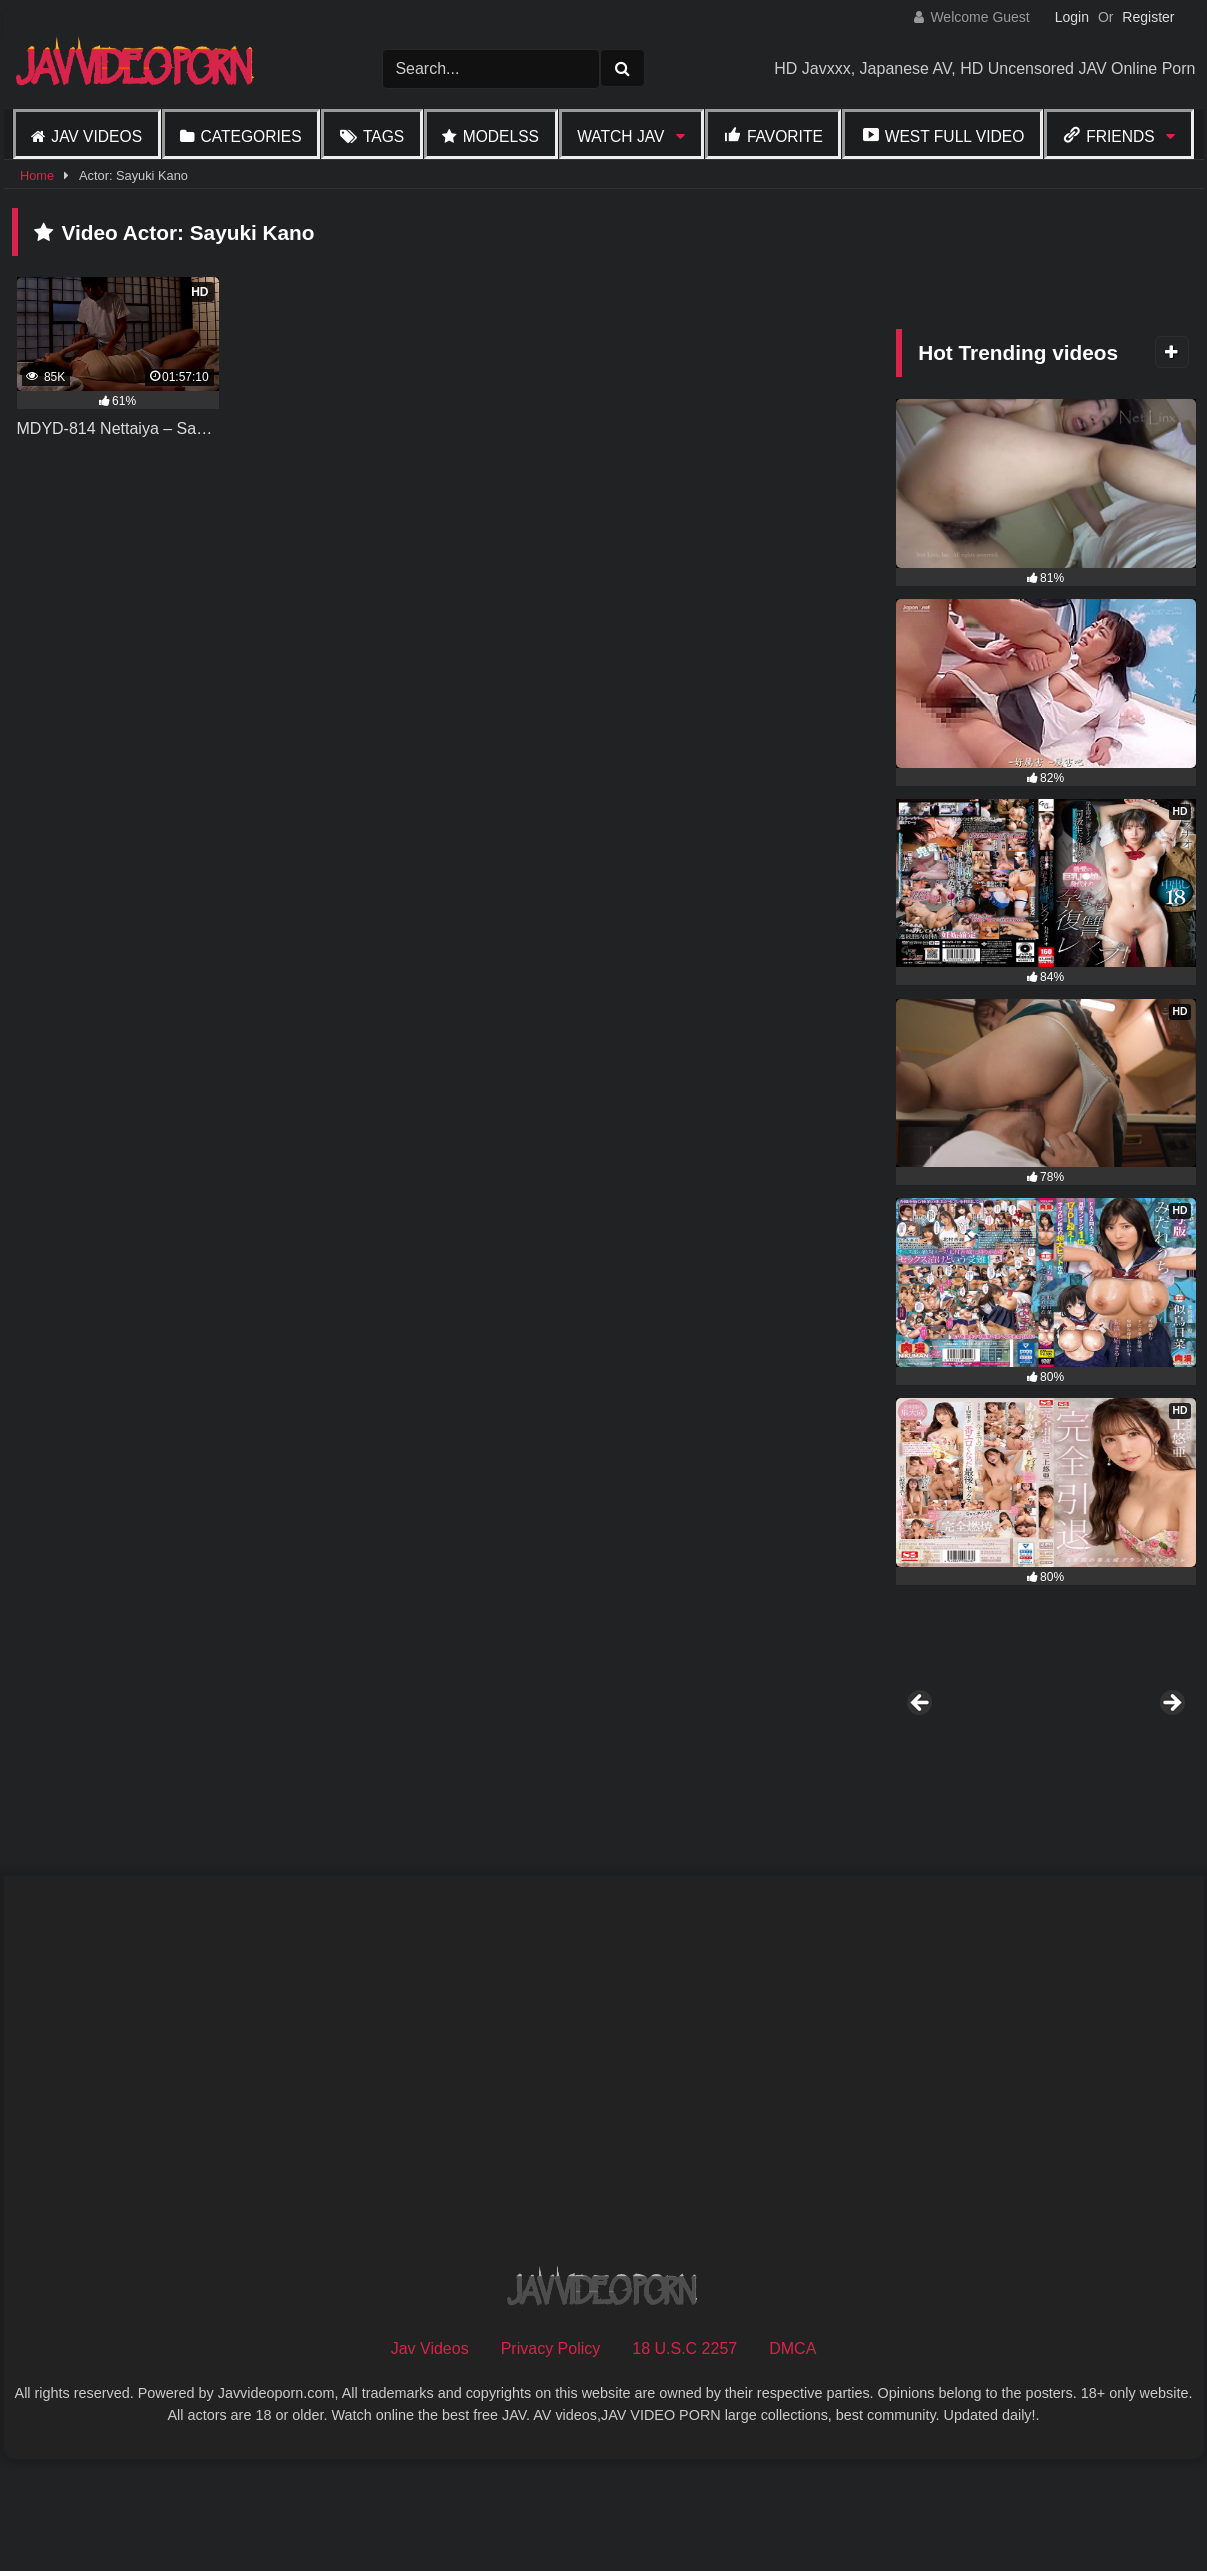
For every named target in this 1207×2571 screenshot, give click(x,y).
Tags (383, 136)
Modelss (501, 136)
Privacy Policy (551, 2456)
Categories (250, 136)
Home (37, 175)
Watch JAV (620, 136)
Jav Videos (96, 136)
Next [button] (1171, 1758)
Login (1072, 17)
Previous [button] (921, 1758)
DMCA (792, 2456)
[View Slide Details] (1123, 1763)
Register (1148, 17)
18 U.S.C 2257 (684, 2456)
